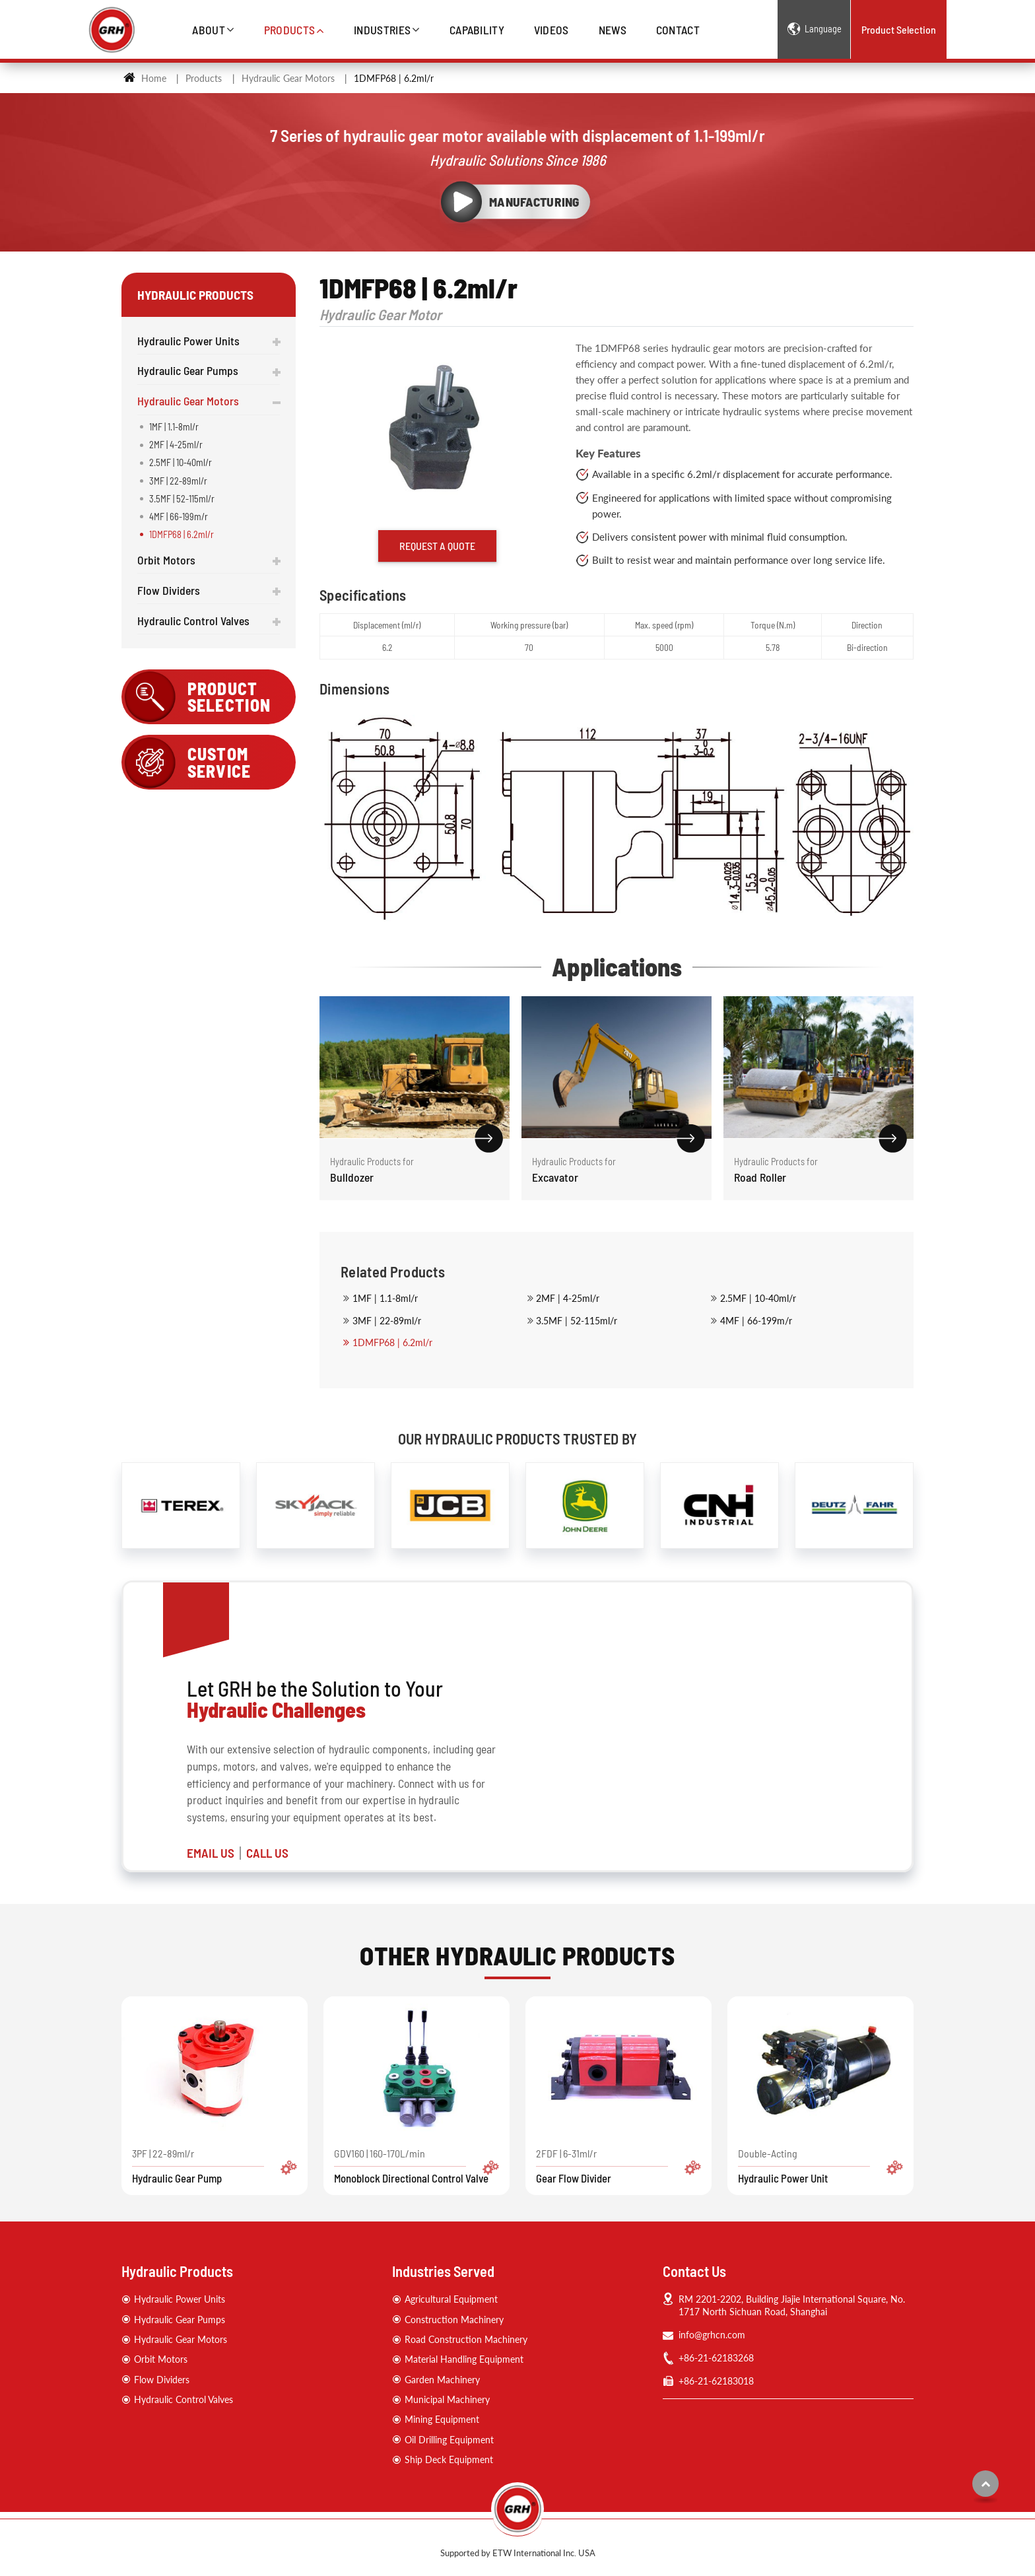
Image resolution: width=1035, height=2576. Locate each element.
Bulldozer (414, 1169)
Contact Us (694, 2271)
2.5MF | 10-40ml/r (758, 1298)
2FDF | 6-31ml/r (618, 2166)
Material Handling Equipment (464, 2359)
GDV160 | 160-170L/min (416, 2166)
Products (203, 78)
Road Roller (818, 1169)
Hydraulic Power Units (188, 340)
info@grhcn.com (712, 2334)
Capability (477, 29)
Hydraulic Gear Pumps (187, 370)
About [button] (208, 29)
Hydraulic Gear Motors (288, 78)
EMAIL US (210, 1853)
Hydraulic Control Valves (193, 620)
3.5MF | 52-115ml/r (576, 1320)
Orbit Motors (166, 560)
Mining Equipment (442, 2419)
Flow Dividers (168, 590)
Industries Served (443, 2271)
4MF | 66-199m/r (756, 1320)
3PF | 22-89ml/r (214, 2166)
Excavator (616, 1169)
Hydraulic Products (177, 2271)
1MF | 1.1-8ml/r (385, 1298)
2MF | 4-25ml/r (567, 1298)
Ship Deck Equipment (449, 2459)
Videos (551, 29)
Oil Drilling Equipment (449, 2439)
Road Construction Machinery (466, 2339)
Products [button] (290, 29)
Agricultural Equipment (451, 2299)
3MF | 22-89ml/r (386, 1320)
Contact (678, 29)
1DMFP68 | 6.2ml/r (392, 1342)
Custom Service (219, 762)
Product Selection (898, 29)
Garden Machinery (442, 2379)
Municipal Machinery (447, 2399)
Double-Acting (820, 2166)
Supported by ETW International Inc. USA (517, 2553)
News (612, 29)
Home (144, 78)
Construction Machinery (454, 2319)
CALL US (267, 1853)
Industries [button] (382, 29)
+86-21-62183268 (716, 2357)
